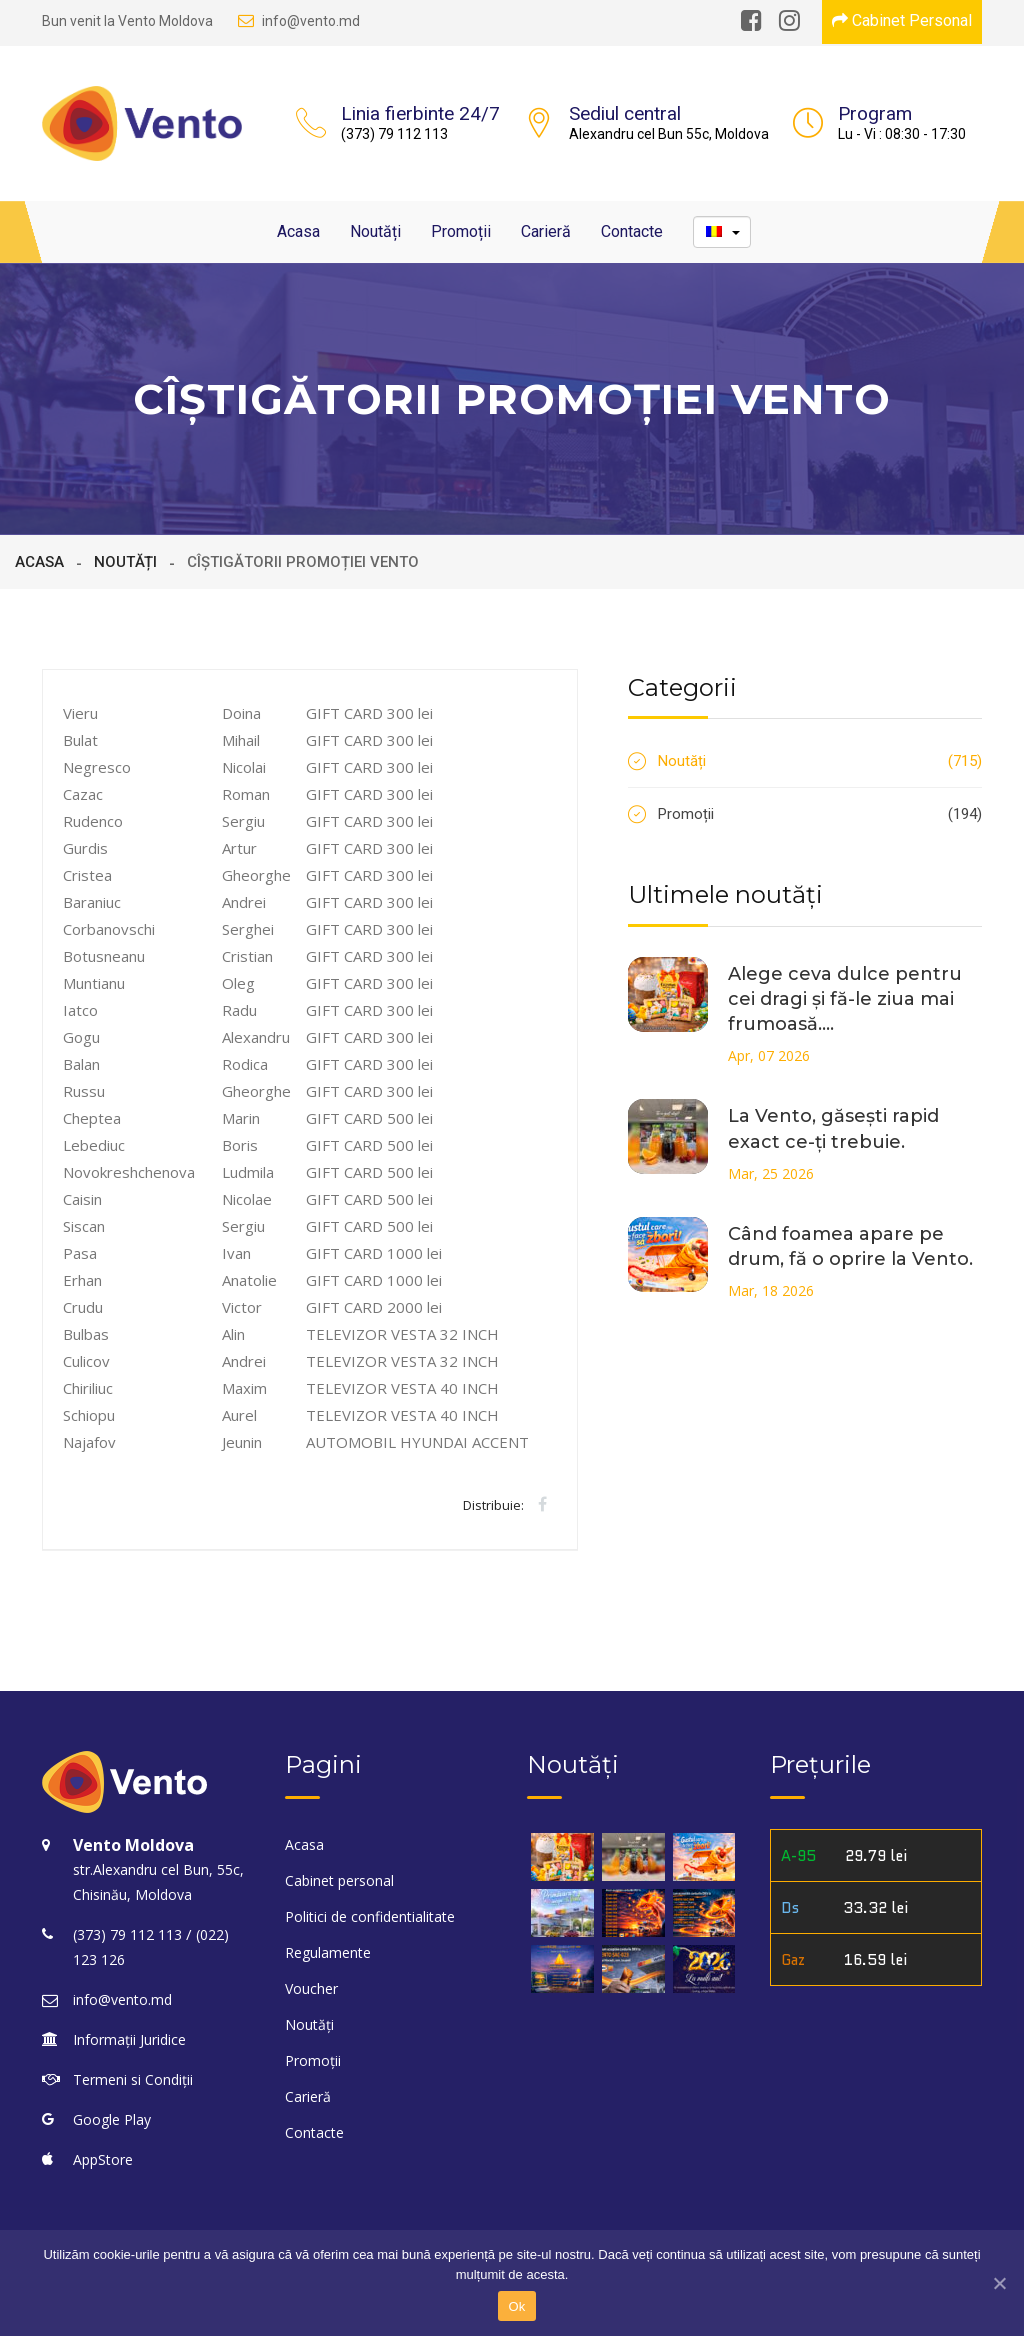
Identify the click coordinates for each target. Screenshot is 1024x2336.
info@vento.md (299, 21)
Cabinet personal (339, 1880)
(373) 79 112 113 (394, 134)
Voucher (311, 1988)
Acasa (298, 231)
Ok (516, 2306)
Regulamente (328, 1952)
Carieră (546, 231)
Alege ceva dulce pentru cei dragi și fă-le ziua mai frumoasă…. (845, 999)
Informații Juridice (129, 2039)
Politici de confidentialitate (370, 1916)
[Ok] (999, 2283)
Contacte (632, 231)
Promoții (461, 231)
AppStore (103, 2159)
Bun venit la (127, 21)
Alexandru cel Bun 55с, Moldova (669, 134)
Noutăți (375, 231)
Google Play (112, 2119)
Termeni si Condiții (133, 2079)
